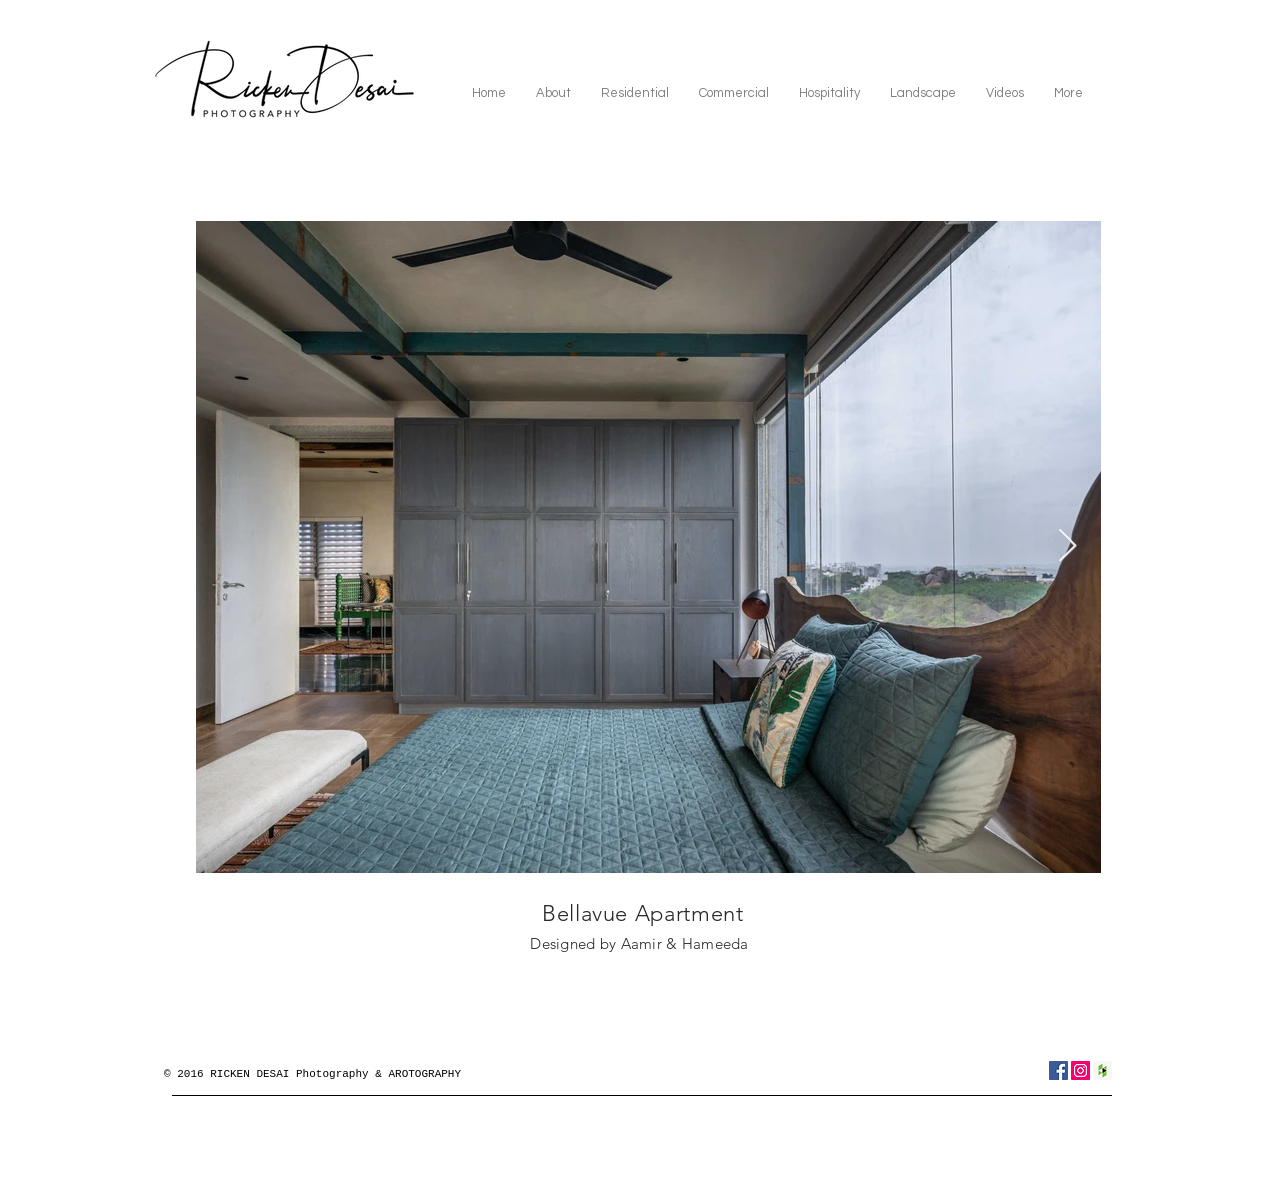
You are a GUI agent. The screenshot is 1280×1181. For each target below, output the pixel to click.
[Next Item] (1067, 547)
